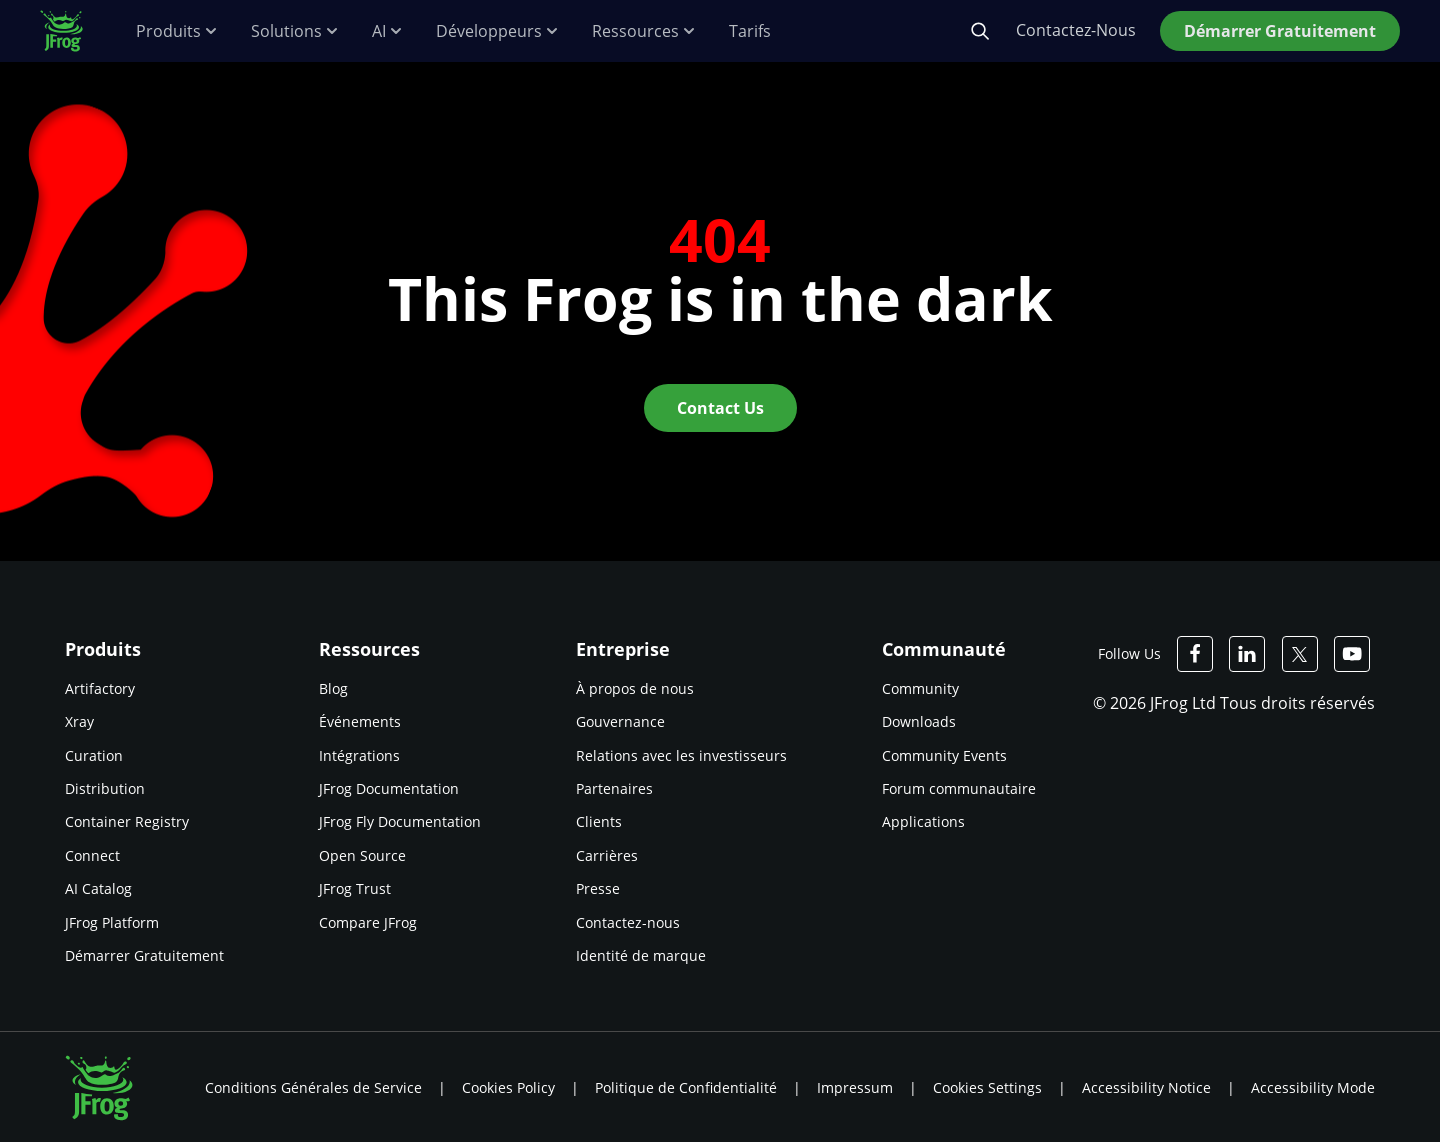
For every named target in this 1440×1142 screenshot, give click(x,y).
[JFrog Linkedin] (1248, 654)
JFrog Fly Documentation (400, 821)
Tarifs (750, 31)
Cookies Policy (508, 1087)
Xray (79, 721)
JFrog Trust (355, 888)
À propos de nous (635, 688)
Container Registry (127, 821)
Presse (598, 888)
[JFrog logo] (72, 31)
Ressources (644, 31)
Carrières (607, 855)
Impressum (855, 1087)
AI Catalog (98, 888)
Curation (94, 755)
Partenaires (614, 788)
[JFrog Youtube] (1352, 654)
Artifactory (100, 688)
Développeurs (498, 31)
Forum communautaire (959, 788)
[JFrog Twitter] (1300, 654)
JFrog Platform (112, 922)
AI (388, 31)
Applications (923, 821)
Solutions (295, 31)
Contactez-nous (628, 922)
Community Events (944, 755)
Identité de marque (641, 955)
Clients (599, 821)
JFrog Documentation (389, 788)
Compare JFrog (368, 922)
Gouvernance (620, 721)
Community (920, 688)
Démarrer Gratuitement (144, 955)
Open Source (362, 855)
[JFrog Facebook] (1196, 654)
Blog (333, 688)
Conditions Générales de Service (313, 1087)
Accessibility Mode (1313, 1087)
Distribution (105, 788)
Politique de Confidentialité (686, 1087)
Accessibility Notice (1146, 1087)
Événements (360, 721)
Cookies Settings (987, 1087)
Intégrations (359, 755)
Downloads (919, 721)
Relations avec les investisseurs (681, 755)
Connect (92, 855)
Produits (177, 31)
